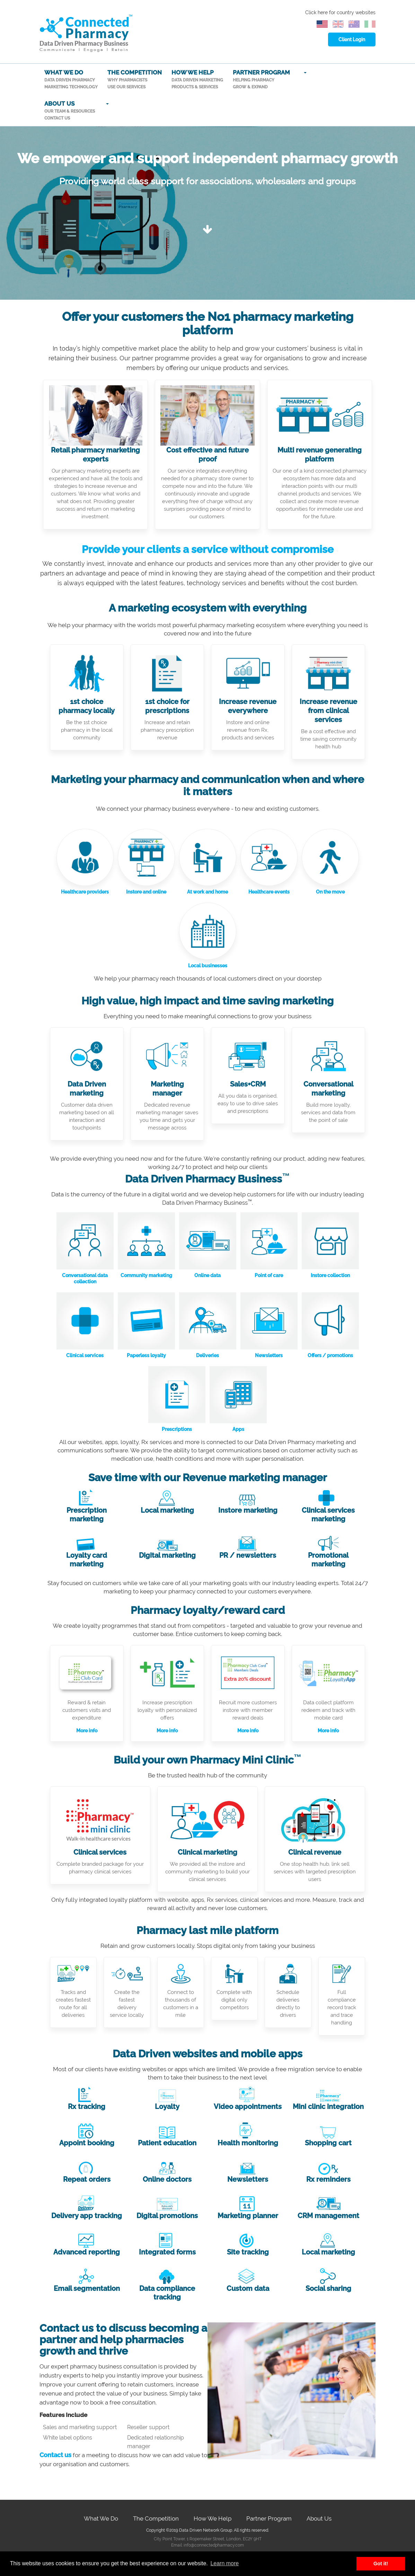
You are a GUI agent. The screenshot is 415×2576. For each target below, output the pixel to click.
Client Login (351, 39)
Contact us (56, 2455)
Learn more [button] (224, 2563)
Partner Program (269, 2518)
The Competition (156, 2518)
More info (86, 1730)
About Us (319, 2518)
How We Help (212, 2518)
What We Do (101, 2518)
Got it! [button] (380, 2563)
